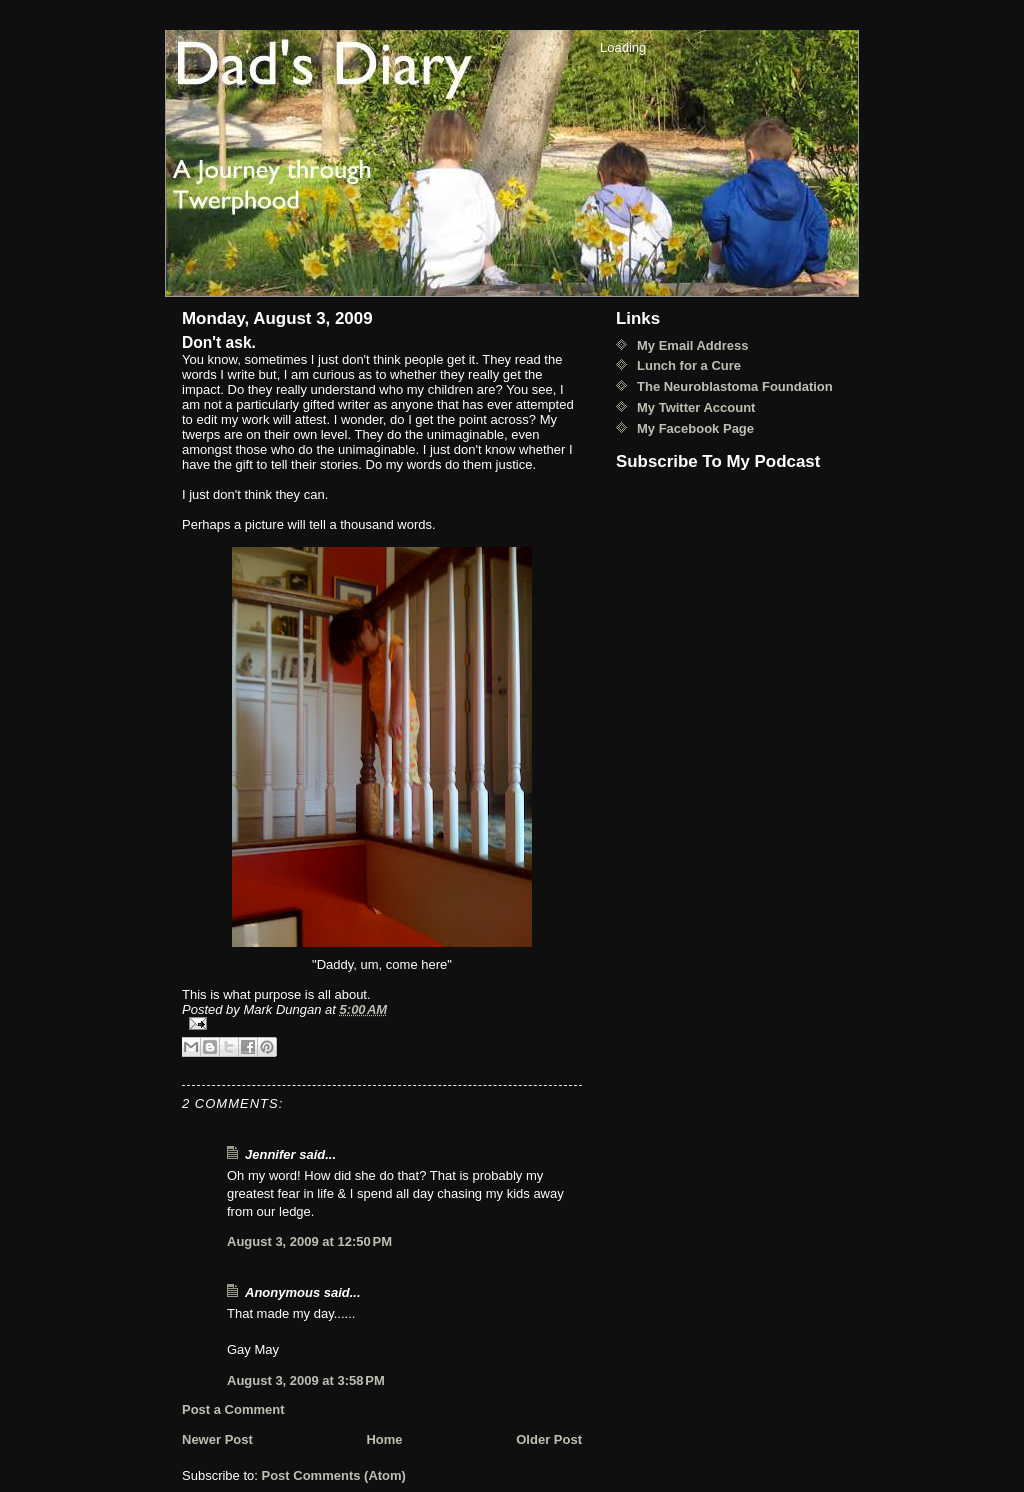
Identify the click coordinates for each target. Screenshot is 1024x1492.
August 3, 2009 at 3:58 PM (306, 1380)
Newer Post (217, 1439)
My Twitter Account (696, 407)
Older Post (549, 1439)
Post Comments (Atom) (334, 1475)
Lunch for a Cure (689, 365)
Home (384, 1439)
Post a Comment (233, 1409)
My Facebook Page (695, 428)
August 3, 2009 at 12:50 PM (309, 1241)
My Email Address (693, 345)
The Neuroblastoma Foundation (735, 386)
